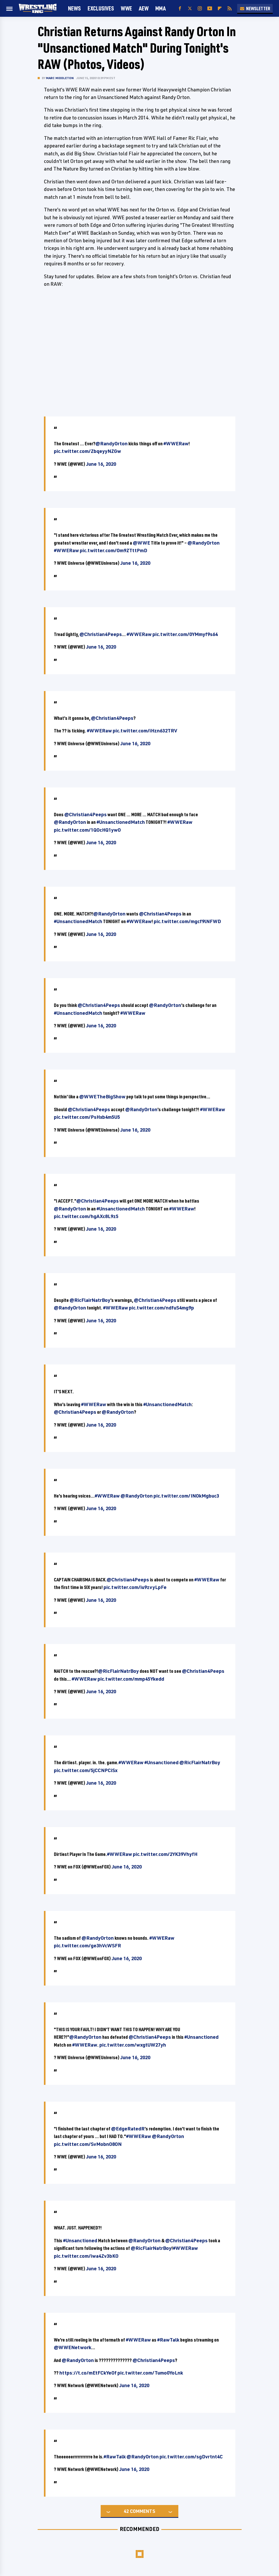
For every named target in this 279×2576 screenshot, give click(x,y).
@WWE (141, 543)
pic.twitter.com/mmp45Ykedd (131, 1679)
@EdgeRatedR (128, 2128)
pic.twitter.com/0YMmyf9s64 (185, 634)
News (74, 8)
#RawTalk (168, 2340)
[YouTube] (209, 8)
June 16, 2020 (101, 464)
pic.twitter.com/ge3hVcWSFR (87, 1945)
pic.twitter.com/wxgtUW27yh (132, 2045)
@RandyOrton (111, 443)
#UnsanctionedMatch (120, 822)
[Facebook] (180, 8)
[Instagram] (199, 8)
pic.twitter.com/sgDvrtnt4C (191, 2456)
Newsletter (255, 8)
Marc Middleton (60, 78)
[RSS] (229, 8)
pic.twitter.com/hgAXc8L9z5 (86, 1216)
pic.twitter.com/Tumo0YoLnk (150, 2373)
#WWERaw (176, 443)
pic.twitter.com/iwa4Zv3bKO (86, 2256)
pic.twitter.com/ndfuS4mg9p (161, 1308)
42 (126, 2511)
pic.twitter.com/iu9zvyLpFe (135, 1587)
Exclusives (101, 8)
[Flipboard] (219, 8)
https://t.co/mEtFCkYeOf (88, 2373)
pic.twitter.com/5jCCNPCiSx (85, 1770)
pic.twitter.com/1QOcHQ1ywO (87, 830)
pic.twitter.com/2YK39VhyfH (165, 1854)
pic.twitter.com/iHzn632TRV (145, 730)
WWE (126, 8)
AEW (144, 8)
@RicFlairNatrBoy (90, 1300)
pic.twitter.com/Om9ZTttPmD (113, 550)
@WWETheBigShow (102, 1096)
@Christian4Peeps (100, 634)
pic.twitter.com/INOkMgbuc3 (186, 1496)
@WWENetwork (72, 2347)
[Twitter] (189, 8)
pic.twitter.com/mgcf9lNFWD (187, 921)
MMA (160, 8)
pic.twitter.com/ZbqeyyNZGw (87, 451)
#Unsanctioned (161, 1762)
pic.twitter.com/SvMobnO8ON (88, 2144)
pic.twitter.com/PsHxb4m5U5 (87, 1117)
